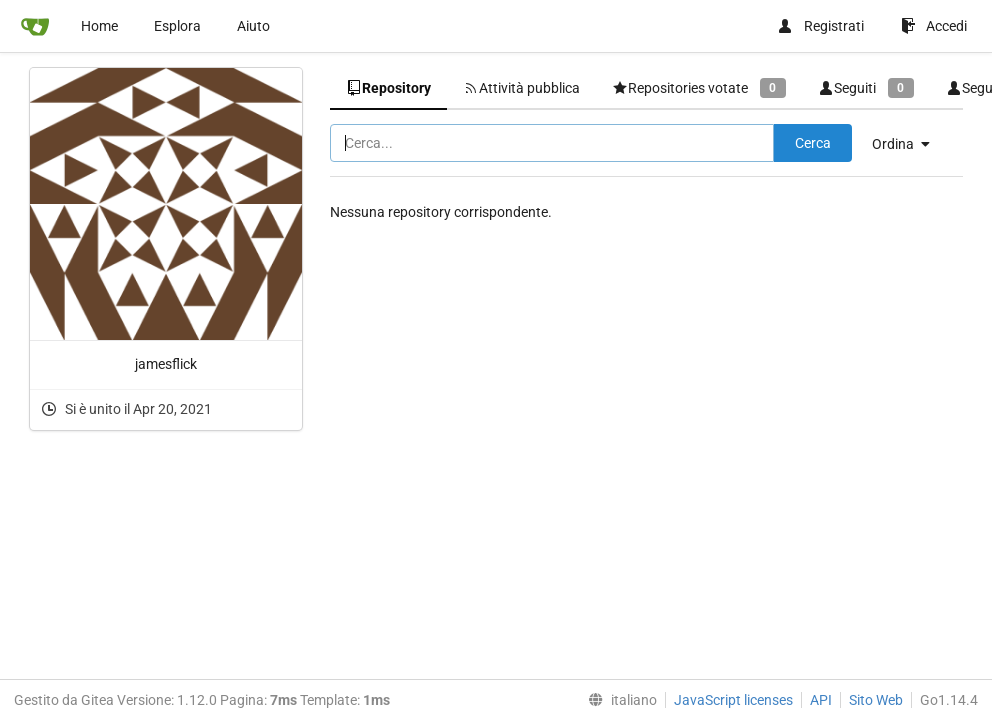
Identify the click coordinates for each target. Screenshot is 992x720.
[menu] (908, 144)
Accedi (934, 26)
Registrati (820, 26)
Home (99, 26)
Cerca (813, 143)
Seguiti (866, 87)
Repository (388, 88)
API (821, 700)
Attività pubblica (521, 88)
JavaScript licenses (733, 700)
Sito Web (876, 700)
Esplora (177, 26)
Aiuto (253, 26)
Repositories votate (699, 87)
